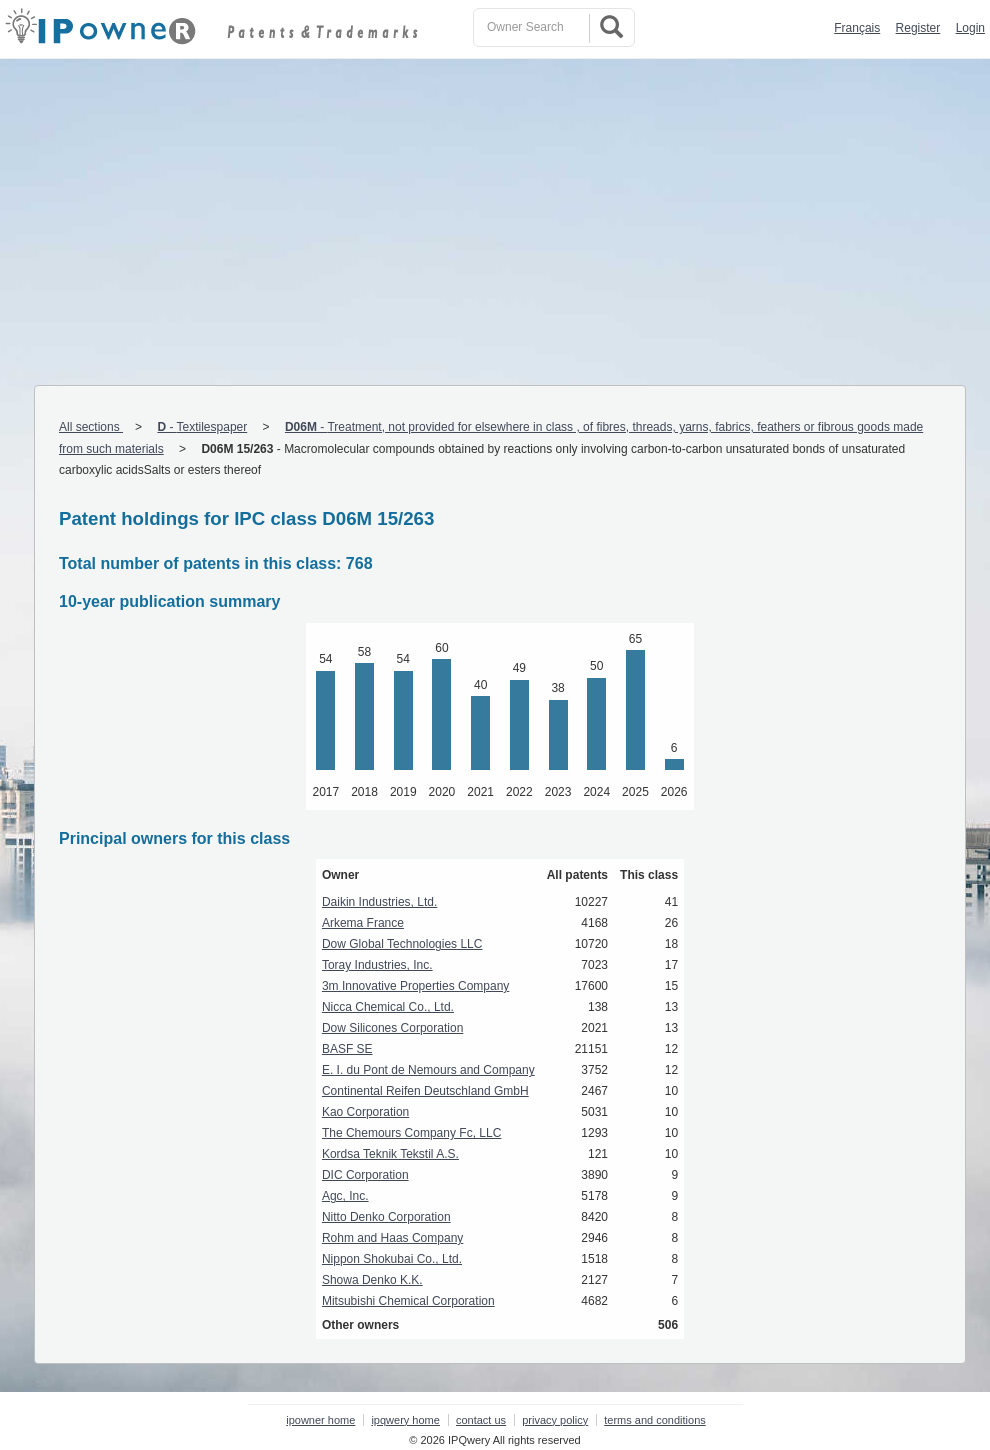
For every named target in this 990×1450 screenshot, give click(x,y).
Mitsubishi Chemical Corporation (408, 1301)
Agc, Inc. (345, 1196)
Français (857, 28)
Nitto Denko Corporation (386, 1217)
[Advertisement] (495, 209)
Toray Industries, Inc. (377, 965)
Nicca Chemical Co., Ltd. (388, 1007)
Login (970, 28)
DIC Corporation (365, 1175)
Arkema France (363, 923)
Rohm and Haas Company (392, 1238)
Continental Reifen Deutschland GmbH (425, 1091)
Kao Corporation (365, 1112)
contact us (481, 1420)
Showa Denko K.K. (372, 1280)
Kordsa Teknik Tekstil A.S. (390, 1154)
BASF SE (347, 1049)
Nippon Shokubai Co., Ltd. (392, 1259)
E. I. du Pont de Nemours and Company (428, 1070)
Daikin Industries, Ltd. (379, 902)
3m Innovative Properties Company (415, 986)
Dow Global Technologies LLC (402, 944)
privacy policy (555, 1420)
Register (918, 28)
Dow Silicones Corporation (392, 1028)
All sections (91, 427)
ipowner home (320, 1420)
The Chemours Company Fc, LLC (411, 1133)
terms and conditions (655, 1420)
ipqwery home (405, 1420)
